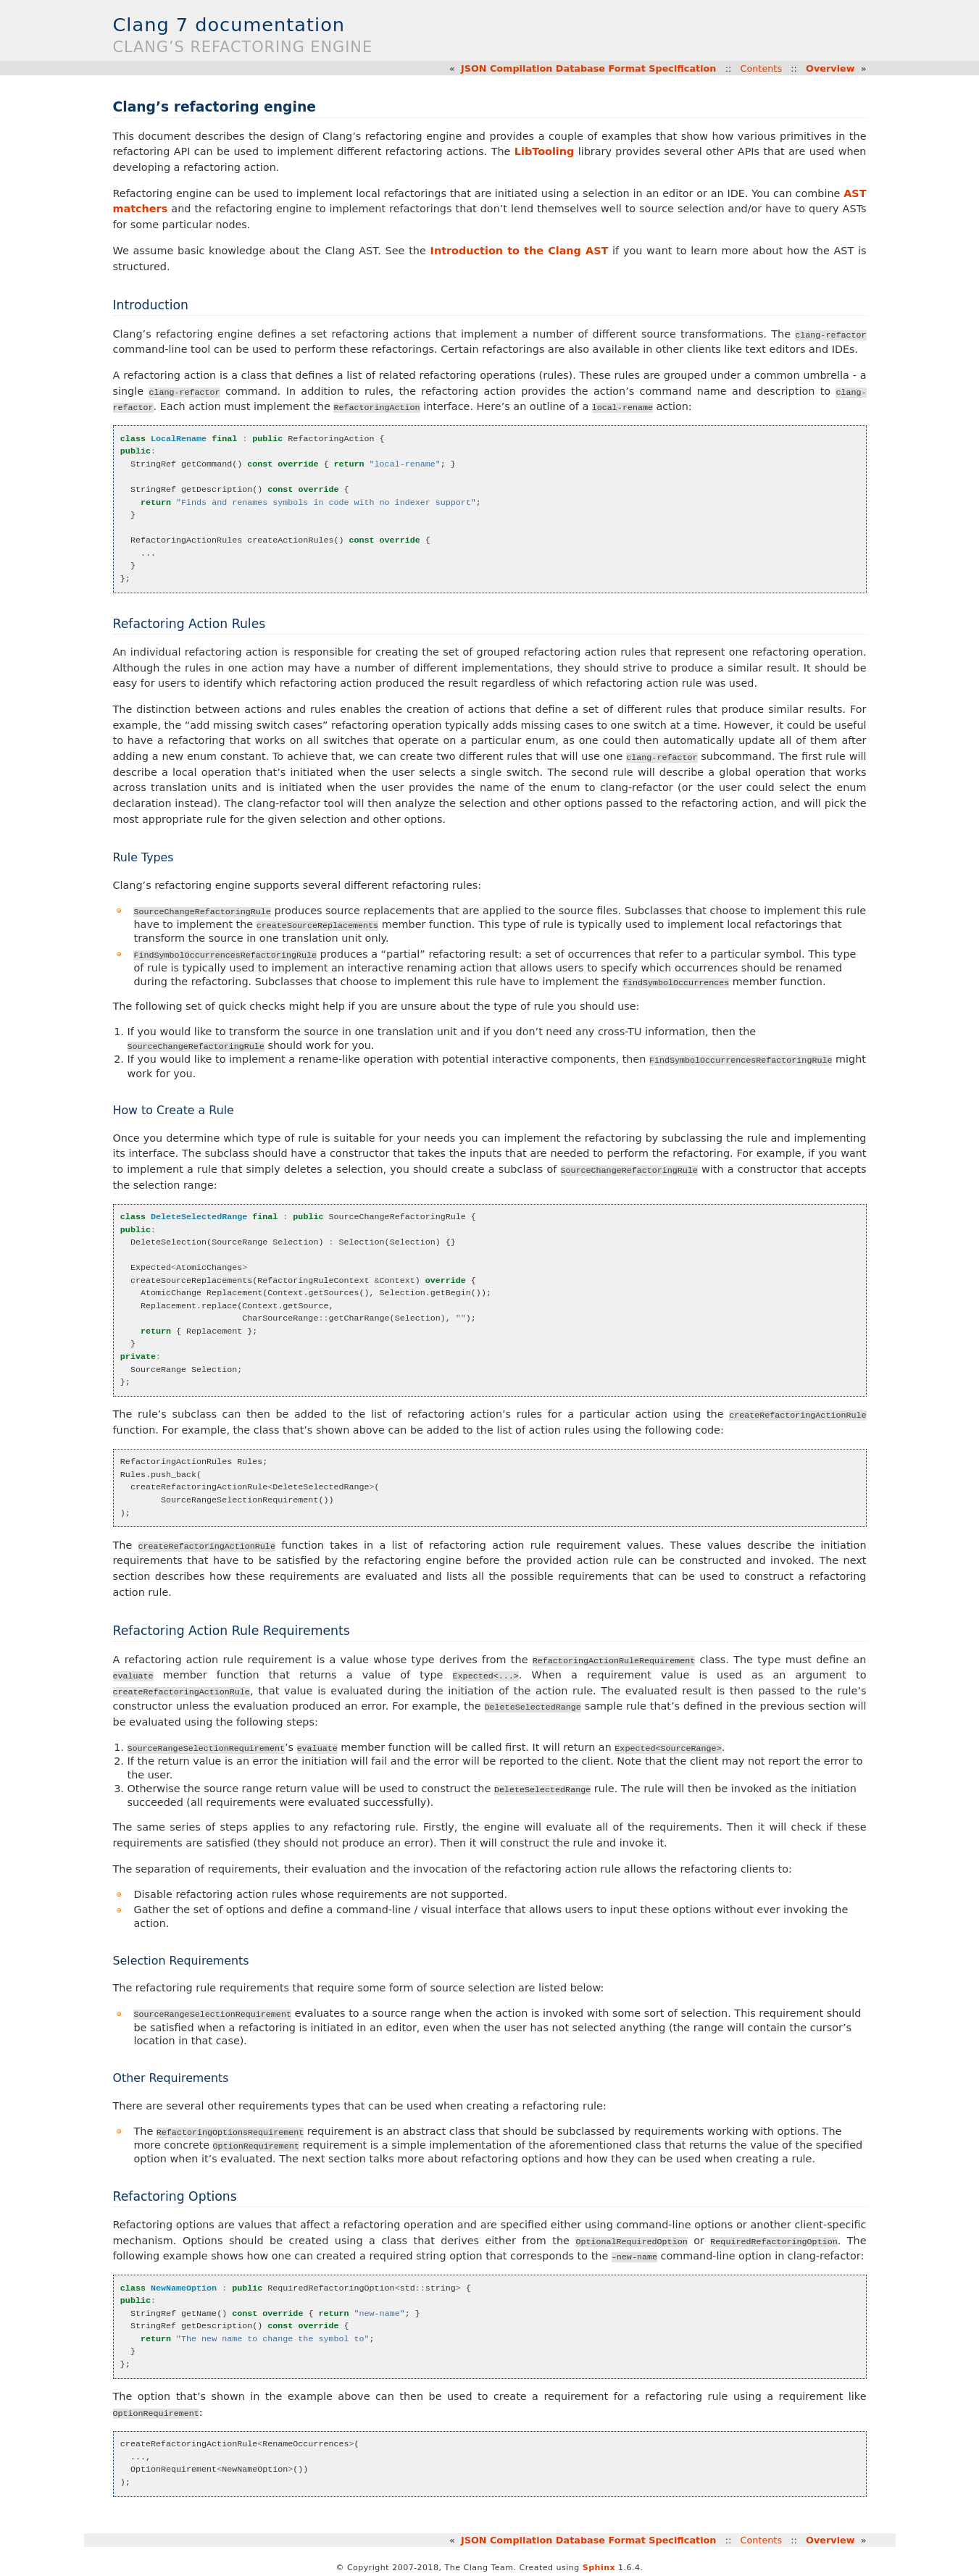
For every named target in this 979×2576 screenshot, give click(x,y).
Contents (761, 68)
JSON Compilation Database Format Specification (589, 68)
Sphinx (599, 2563)
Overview (830, 68)
